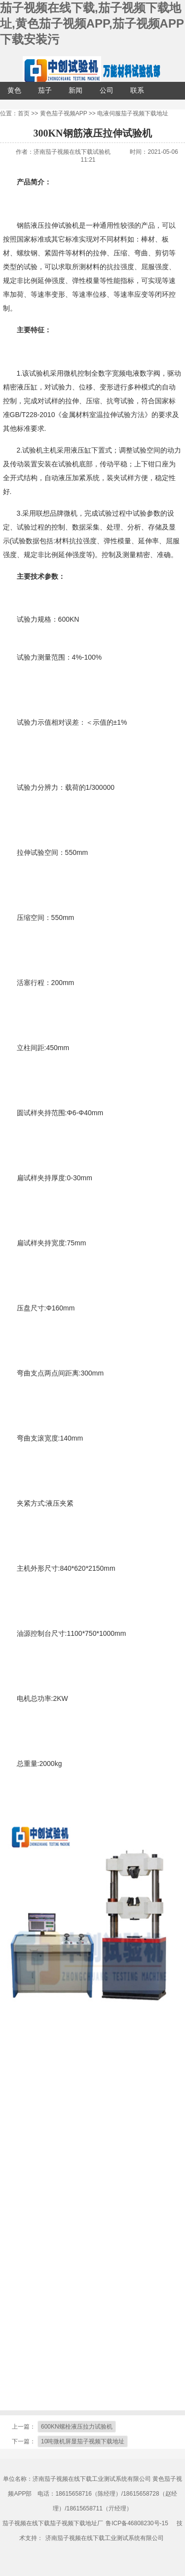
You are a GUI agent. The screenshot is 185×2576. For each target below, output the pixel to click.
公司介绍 (106, 93)
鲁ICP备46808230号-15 (137, 2523)
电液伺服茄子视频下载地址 (132, 113)
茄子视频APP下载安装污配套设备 (45, 93)
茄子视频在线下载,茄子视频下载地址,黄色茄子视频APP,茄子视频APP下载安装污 (92, 23)
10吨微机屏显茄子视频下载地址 (82, 2441)
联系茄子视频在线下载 (137, 93)
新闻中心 (75, 93)
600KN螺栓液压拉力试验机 (76, 2426)
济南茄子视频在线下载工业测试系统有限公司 (104, 2538)
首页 (24, 113)
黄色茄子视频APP (14, 93)
